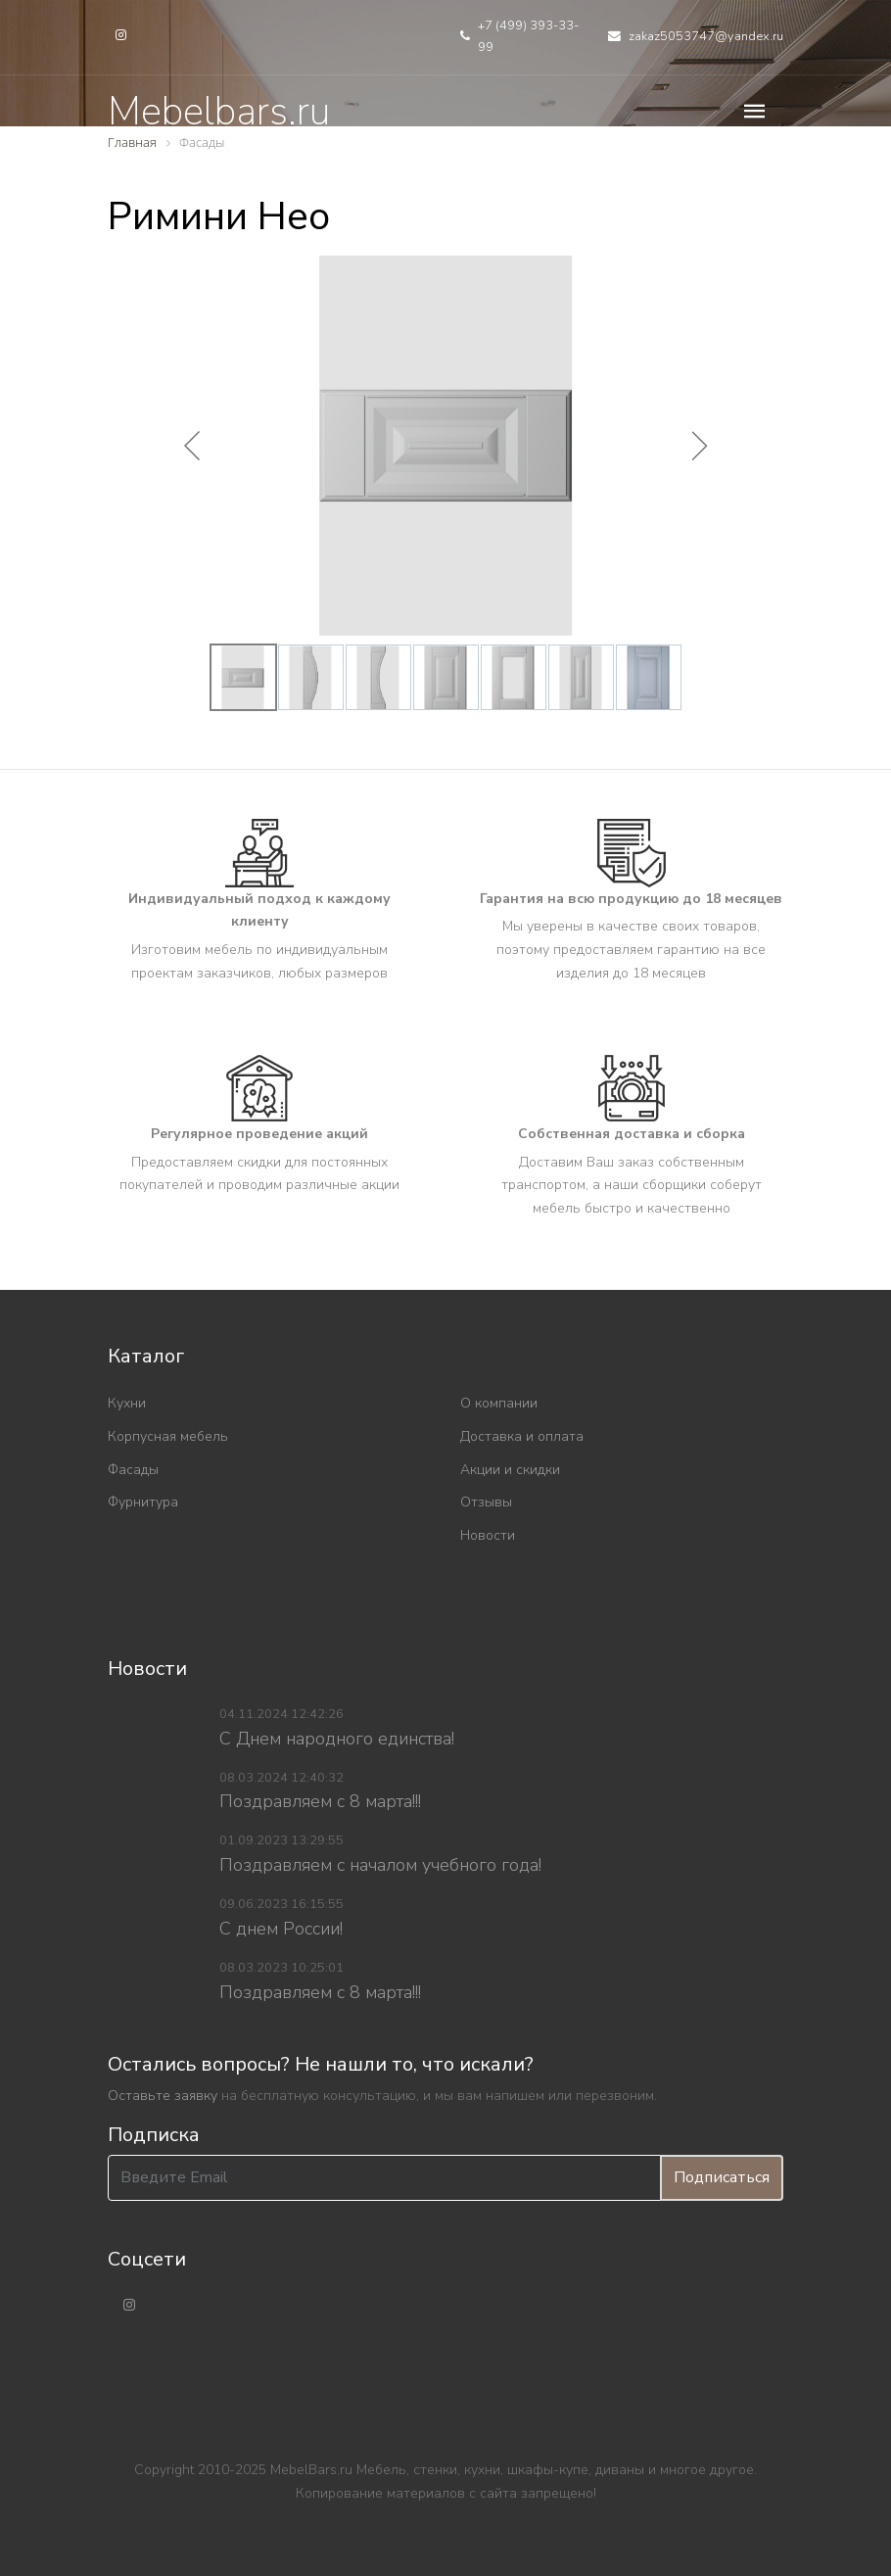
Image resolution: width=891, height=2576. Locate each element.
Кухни (127, 1403)
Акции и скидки (510, 1469)
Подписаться (722, 2177)
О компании (499, 1403)
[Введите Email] (384, 2178)
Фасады (133, 1469)
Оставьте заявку (162, 2095)
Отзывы (486, 1502)
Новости (487, 1535)
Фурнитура (143, 1502)
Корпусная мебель (168, 1436)
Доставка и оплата (522, 1436)
